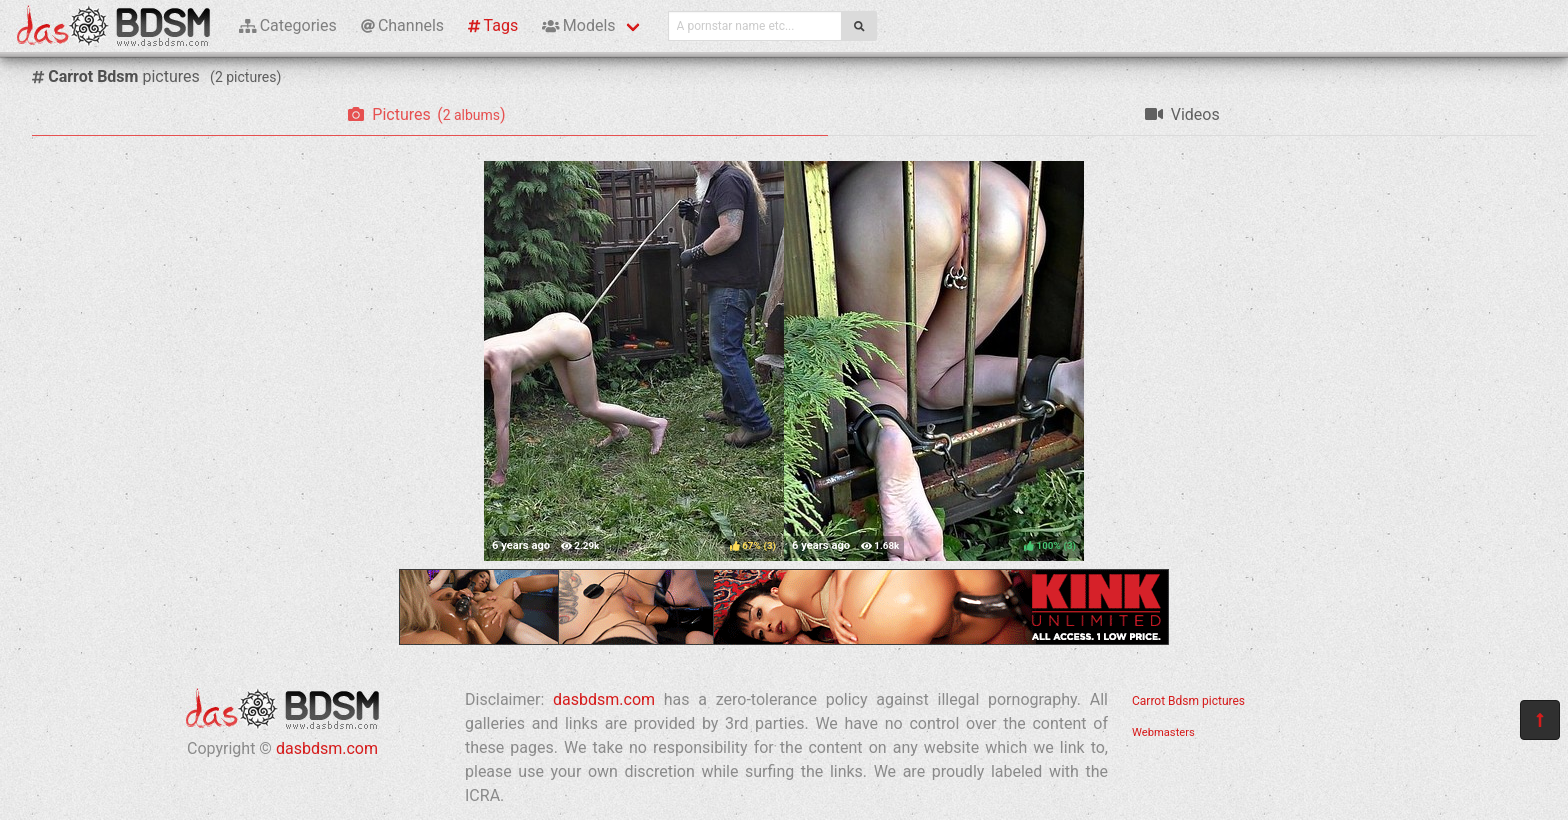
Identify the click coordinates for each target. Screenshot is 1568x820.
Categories (288, 25)
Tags (493, 25)
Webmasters (1163, 732)
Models (578, 25)
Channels (402, 25)
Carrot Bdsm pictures (1188, 701)
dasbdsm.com (327, 748)
